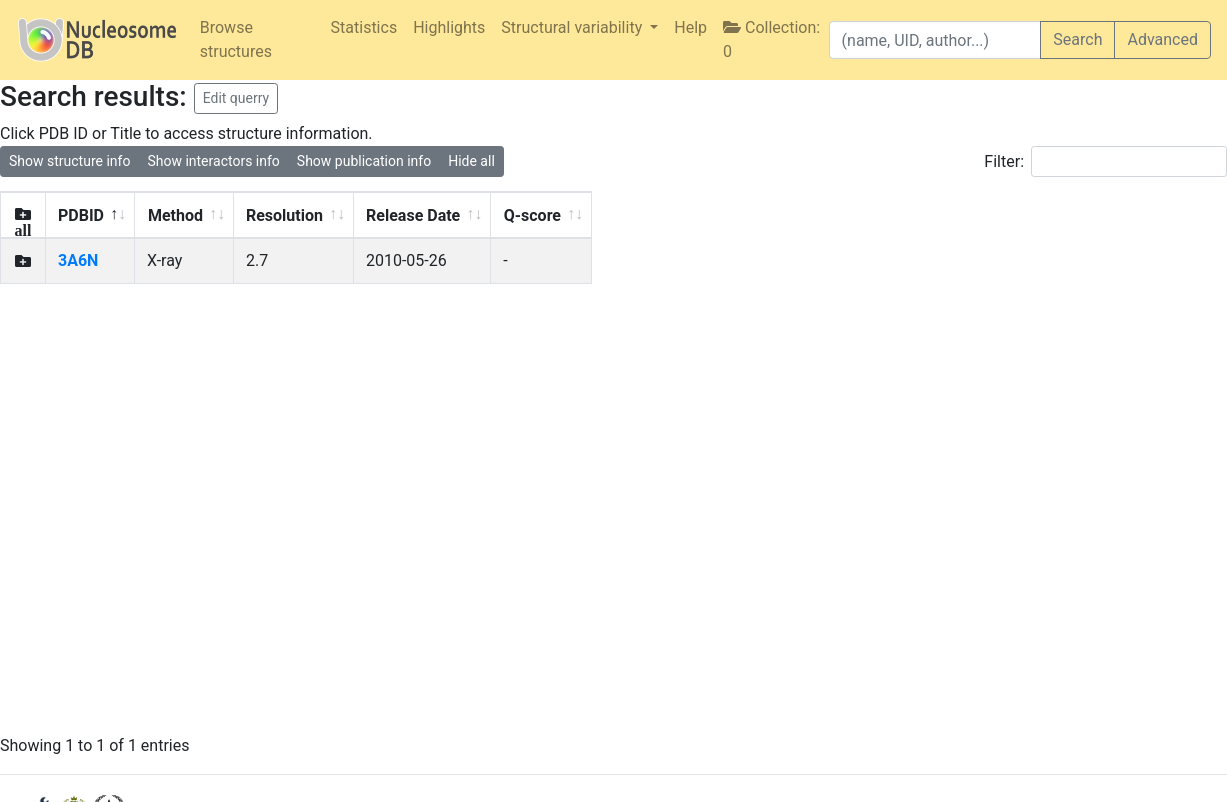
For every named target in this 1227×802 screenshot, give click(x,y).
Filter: (1105, 161)
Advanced (1162, 39)
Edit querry (236, 98)
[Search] (935, 40)
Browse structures (236, 39)
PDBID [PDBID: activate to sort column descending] (81, 215)
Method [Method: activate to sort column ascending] (175, 215)
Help (690, 27)
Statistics (364, 27)
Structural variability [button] (573, 27)
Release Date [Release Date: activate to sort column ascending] (413, 215)
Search (1077, 39)
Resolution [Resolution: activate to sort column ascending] (284, 215)
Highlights (449, 27)
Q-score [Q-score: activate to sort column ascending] (532, 215)
